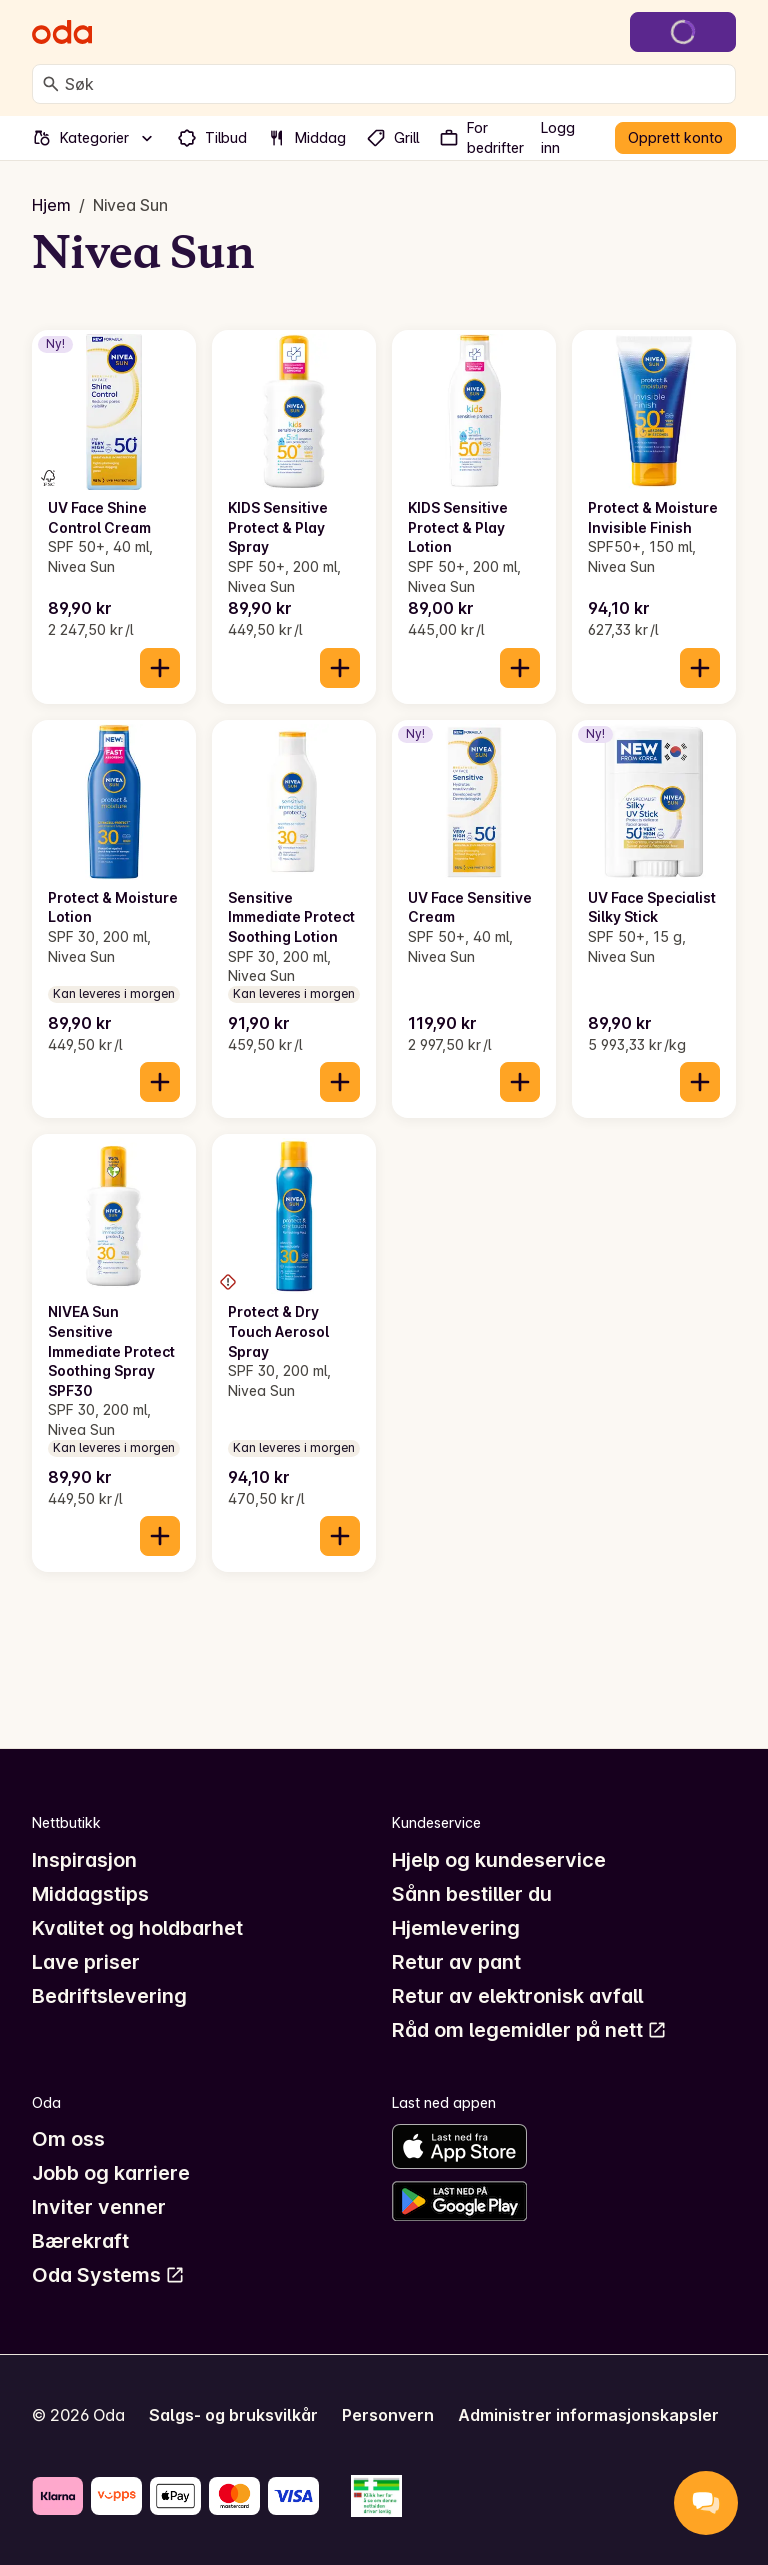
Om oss (68, 2139)
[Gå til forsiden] (62, 32)
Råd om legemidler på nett (529, 2030)
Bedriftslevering (109, 1996)
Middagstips (90, 1894)
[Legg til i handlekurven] (160, 668)
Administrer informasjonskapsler (588, 2415)
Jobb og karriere (111, 2173)
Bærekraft (80, 2241)
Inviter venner (99, 2207)
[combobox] (396, 84)
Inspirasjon (84, 1860)
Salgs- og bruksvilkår (233, 2415)
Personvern (388, 2415)
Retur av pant (456, 1962)
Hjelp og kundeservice (499, 1860)
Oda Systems (108, 2275)
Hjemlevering (456, 1928)
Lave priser (86, 1962)
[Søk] (51, 84)
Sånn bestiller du (472, 1894)
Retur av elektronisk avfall (517, 1996)
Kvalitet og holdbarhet (137, 1928)
